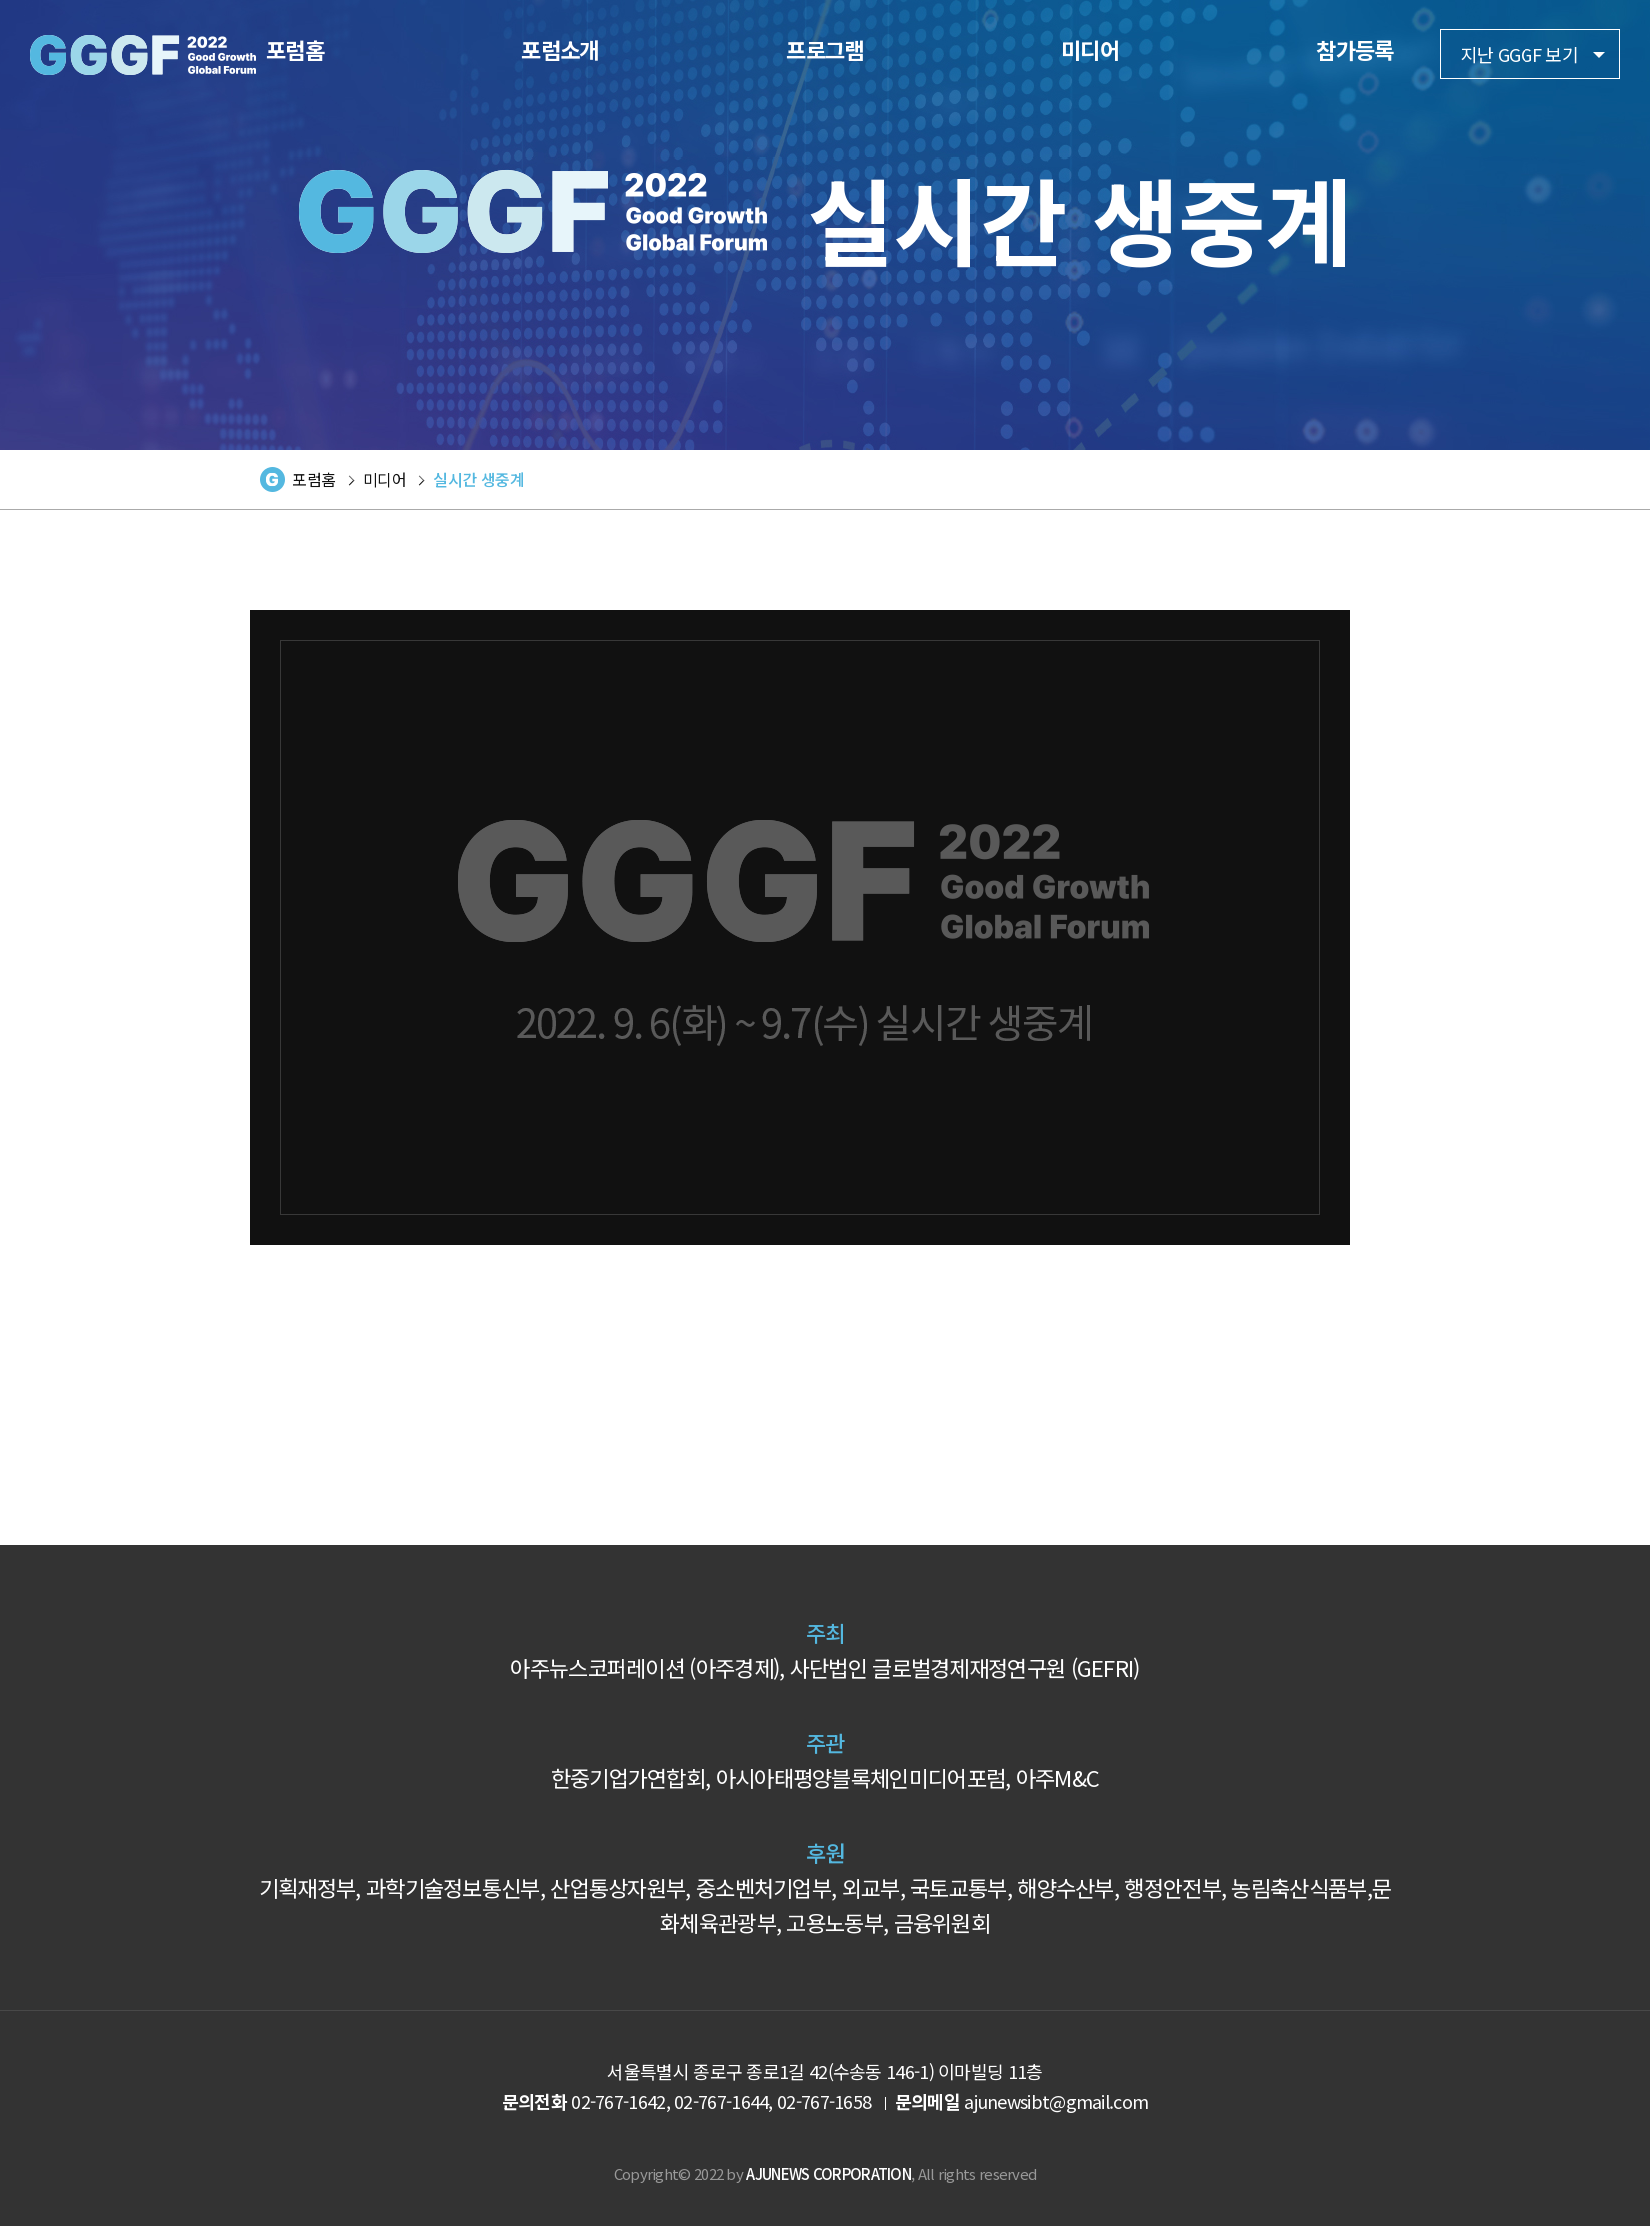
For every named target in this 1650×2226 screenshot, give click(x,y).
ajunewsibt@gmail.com (1056, 2101)
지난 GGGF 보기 (1519, 54)
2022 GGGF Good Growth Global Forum (143, 55)
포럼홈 (295, 49)
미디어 (1090, 49)
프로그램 (824, 49)
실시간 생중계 (478, 479)
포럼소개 (559, 49)
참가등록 (1354, 49)
